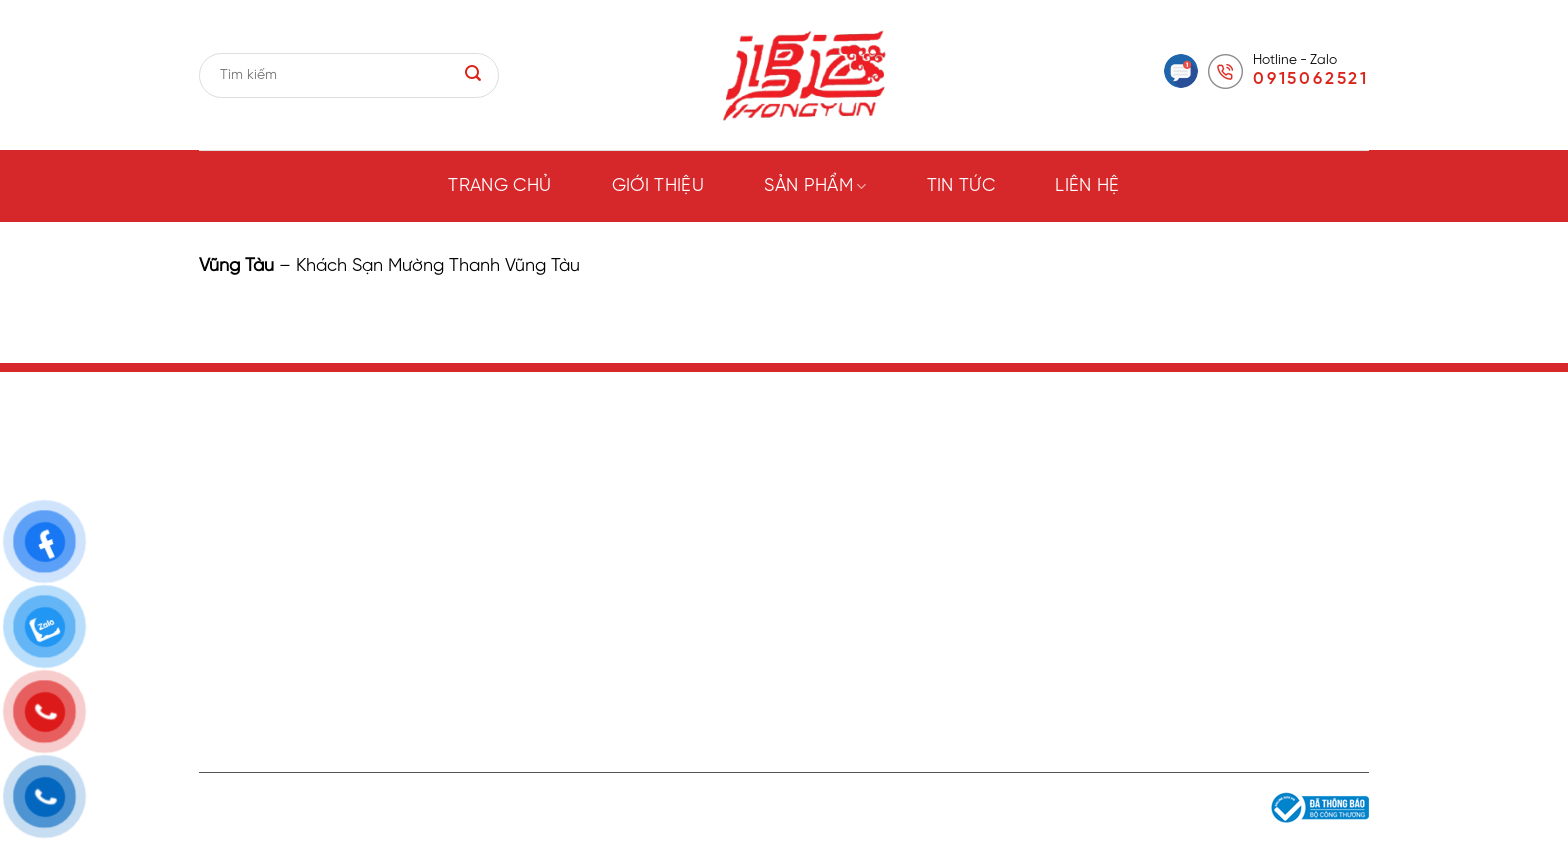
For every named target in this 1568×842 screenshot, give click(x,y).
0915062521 (1311, 79)
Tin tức (961, 186)
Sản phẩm (815, 186)
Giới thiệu (658, 186)
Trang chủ (499, 186)
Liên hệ (1087, 186)
